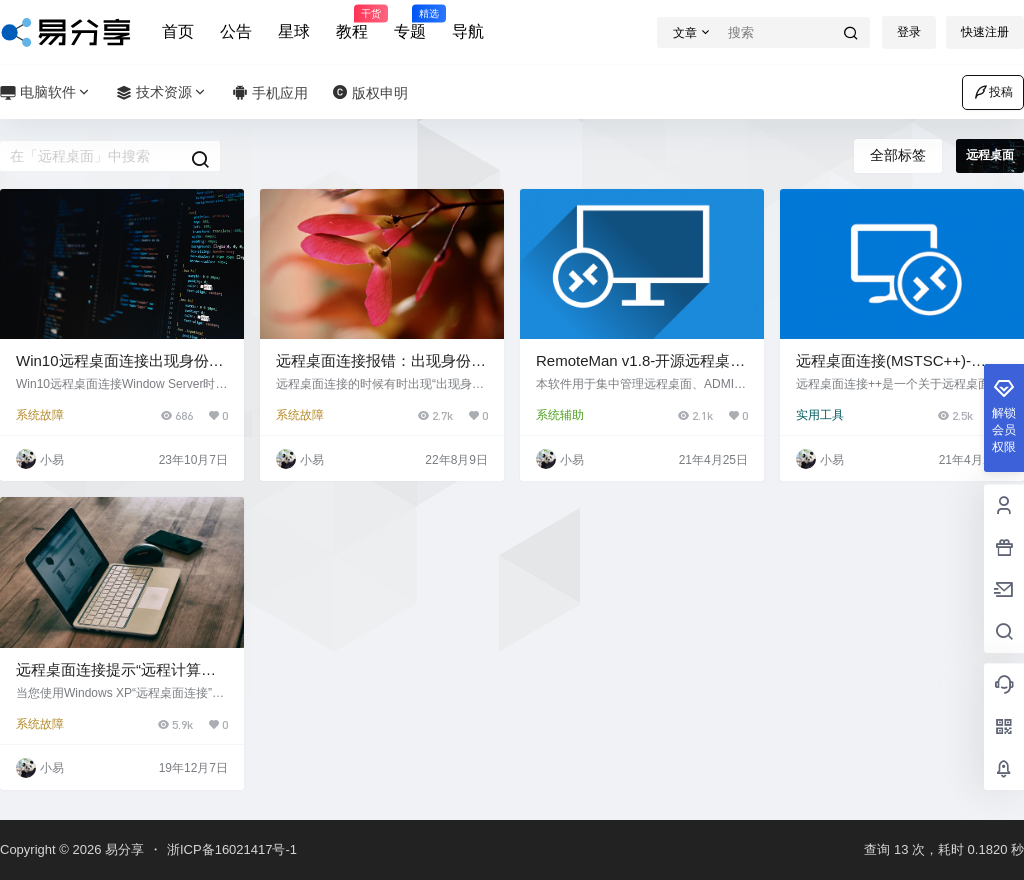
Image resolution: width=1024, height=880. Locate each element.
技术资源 (162, 92)
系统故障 (40, 415)
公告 (236, 31)
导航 (468, 31)
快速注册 (985, 32)
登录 (909, 32)
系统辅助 (560, 415)
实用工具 (820, 415)
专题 (410, 23)
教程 (352, 23)
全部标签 (898, 155)
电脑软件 (46, 92)
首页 (178, 31)
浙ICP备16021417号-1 (232, 849)
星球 (294, 31)
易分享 (122, 849)
